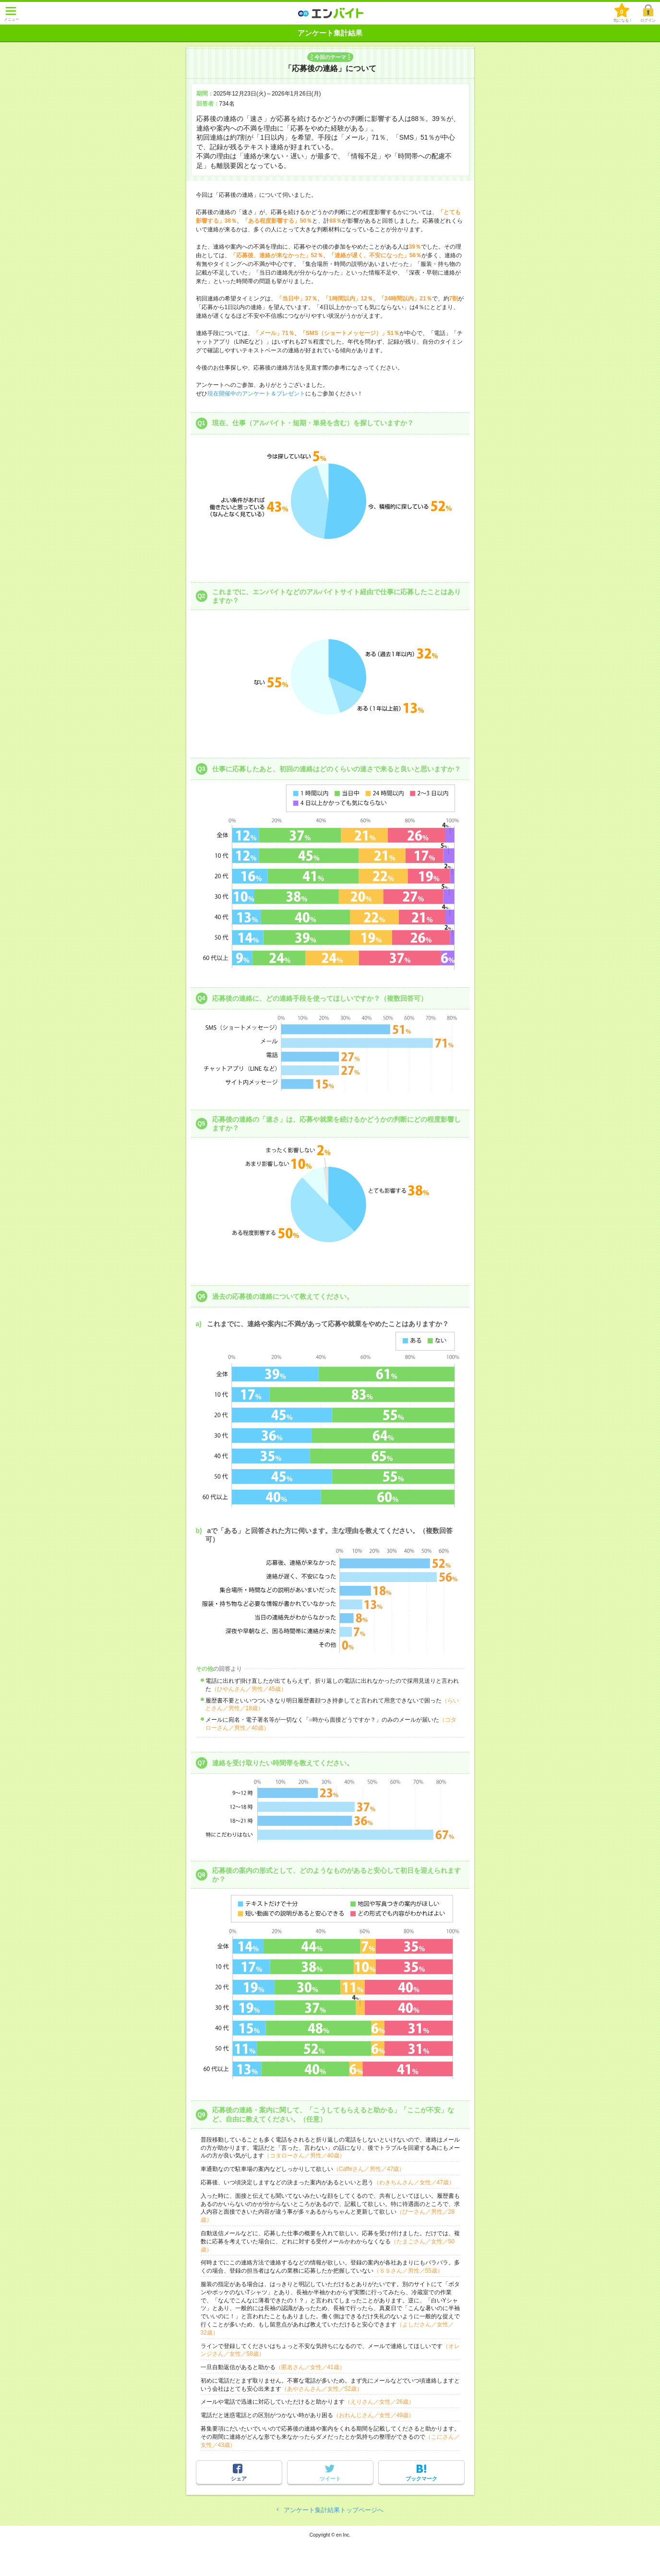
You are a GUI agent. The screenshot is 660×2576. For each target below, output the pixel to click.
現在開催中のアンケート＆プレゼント (256, 393)
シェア (239, 2478)
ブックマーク (421, 2478)
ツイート (330, 2478)
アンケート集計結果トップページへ (334, 2510)
